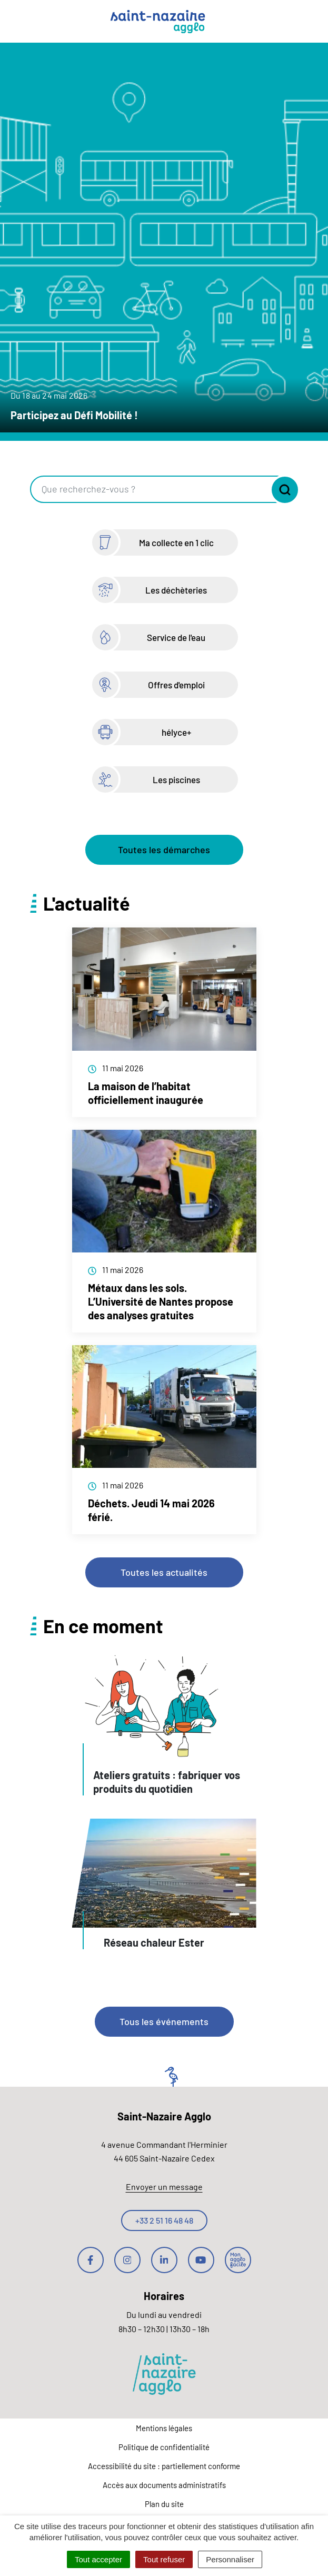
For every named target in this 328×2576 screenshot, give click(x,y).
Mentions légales (164, 2428)
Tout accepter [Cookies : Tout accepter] (98, 2559)
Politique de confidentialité (164, 2447)
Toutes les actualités (164, 1572)
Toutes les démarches (164, 849)
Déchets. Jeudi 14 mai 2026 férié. (151, 1510)
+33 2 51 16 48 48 (164, 2220)
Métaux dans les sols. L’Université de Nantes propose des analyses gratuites (160, 1301)
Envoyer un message (164, 2187)
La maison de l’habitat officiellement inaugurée (145, 1093)
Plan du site (164, 2504)
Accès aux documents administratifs (164, 2485)
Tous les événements (164, 2021)
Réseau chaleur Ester (154, 1942)
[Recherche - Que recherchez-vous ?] (149, 489)
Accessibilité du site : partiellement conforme (164, 2466)
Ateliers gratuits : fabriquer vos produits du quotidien (166, 1782)
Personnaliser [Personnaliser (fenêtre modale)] (230, 2559)
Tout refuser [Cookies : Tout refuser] (164, 2559)
